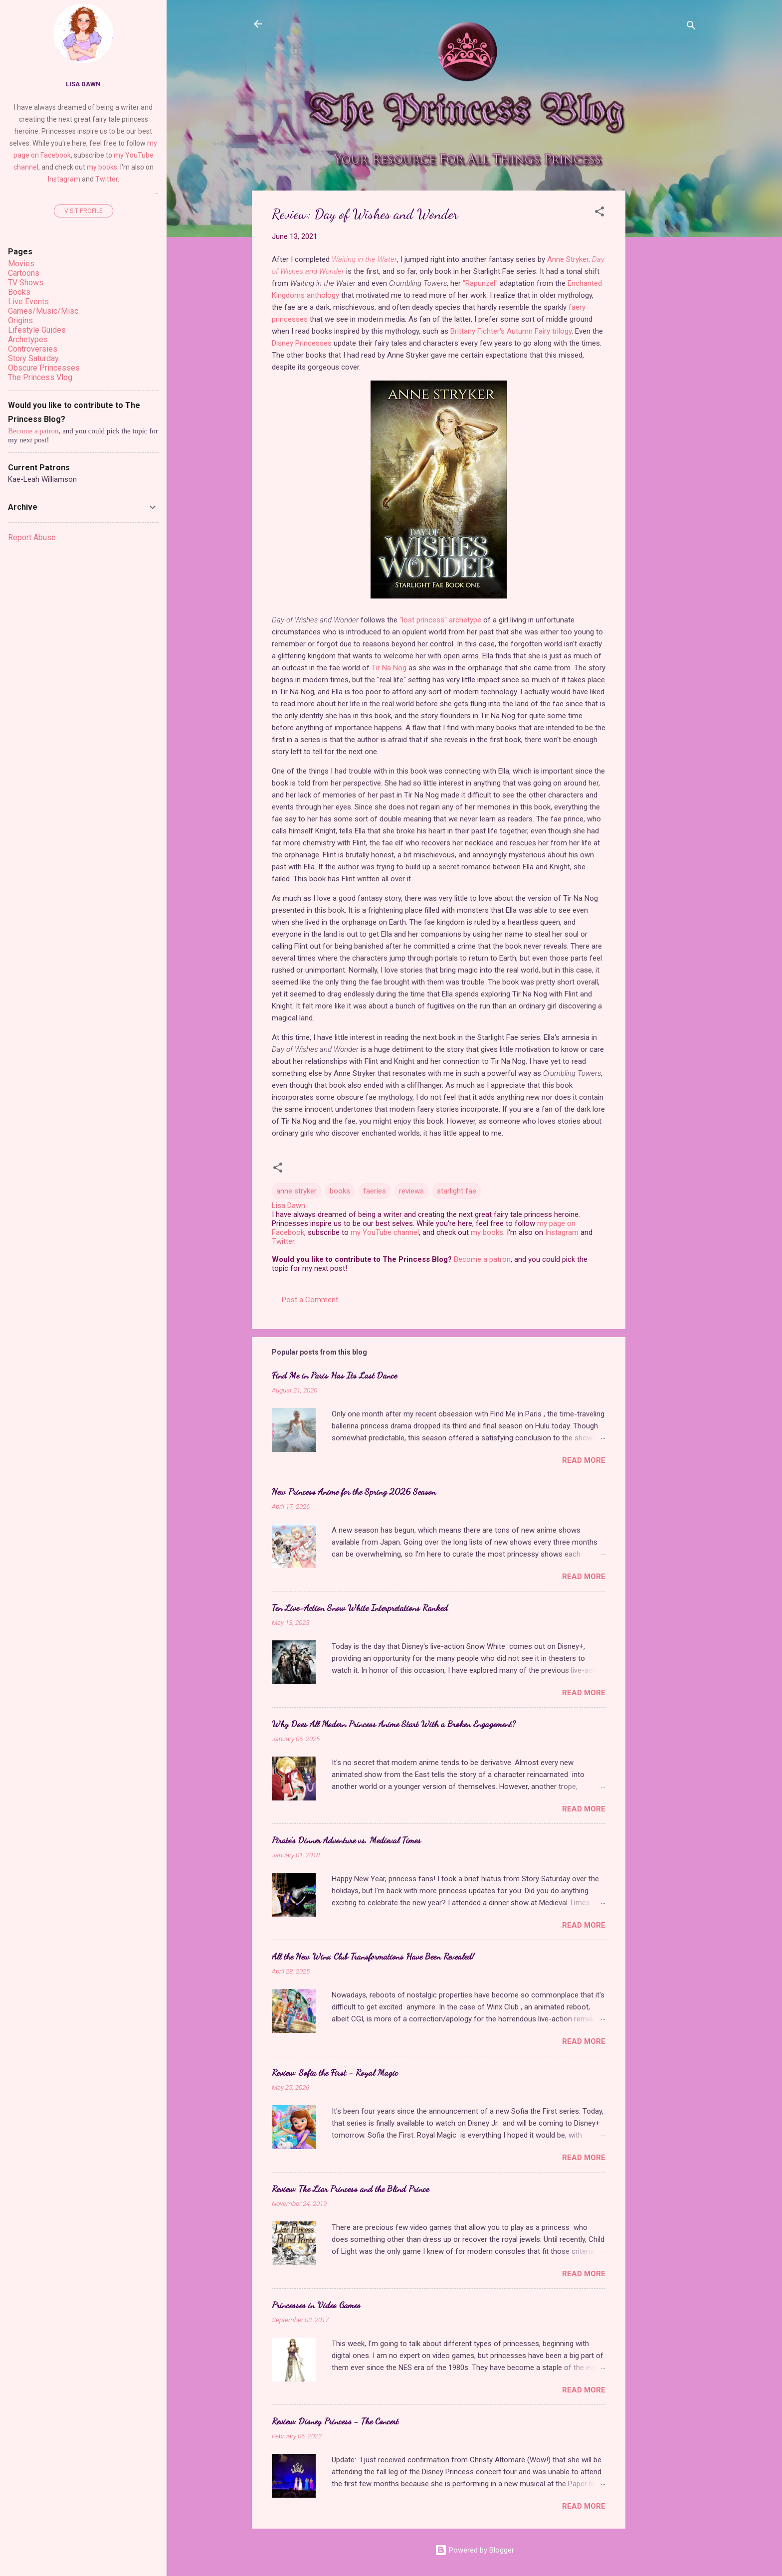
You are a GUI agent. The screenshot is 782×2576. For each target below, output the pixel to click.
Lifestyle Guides (37, 330)
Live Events (28, 301)
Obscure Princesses (44, 368)
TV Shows (25, 282)
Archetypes (28, 339)
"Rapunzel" (480, 283)
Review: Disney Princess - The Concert (335, 2420)
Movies (21, 263)
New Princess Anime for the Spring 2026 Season (354, 1491)
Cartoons (23, 273)
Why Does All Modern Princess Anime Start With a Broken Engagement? (394, 1723)
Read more (583, 1460)
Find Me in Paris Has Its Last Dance (334, 1375)
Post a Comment (310, 1299)
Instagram (562, 1232)
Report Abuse (32, 537)
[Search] (691, 27)
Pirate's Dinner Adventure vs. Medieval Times (346, 1839)
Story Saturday (33, 358)
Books (19, 292)
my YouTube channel (385, 1232)
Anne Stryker (567, 259)
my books (487, 1232)
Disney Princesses (302, 343)
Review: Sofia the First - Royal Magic (335, 2072)
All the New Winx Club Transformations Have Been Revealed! (373, 1956)
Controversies (32, 349)
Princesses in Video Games (316, 2304)
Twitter (283, 1241)
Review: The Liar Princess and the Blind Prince (350, 2188)
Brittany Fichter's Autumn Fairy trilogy (511, 331)
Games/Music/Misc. (44, 311)
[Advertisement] (665, 340)
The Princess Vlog (40, 377)
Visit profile (83, 210)
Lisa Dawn (83, 84)
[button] (599, 213)
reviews (411, 1191)
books (340, 1191)
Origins (20, 320)
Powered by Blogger (474, 2550)
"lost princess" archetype (440, 619)
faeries (374, 1191)
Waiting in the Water (364, 259)
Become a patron (482, 1259)
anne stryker (296, 1191)
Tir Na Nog (389, 667)
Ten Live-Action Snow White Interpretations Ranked (360, 1607)
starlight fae (456, 1191)
